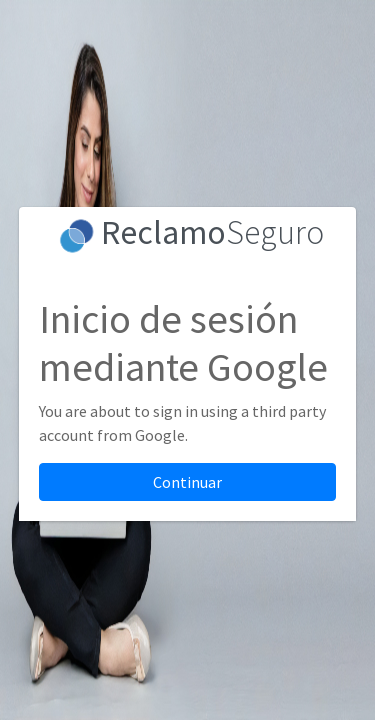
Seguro (212, 232)
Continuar (187, 482)
